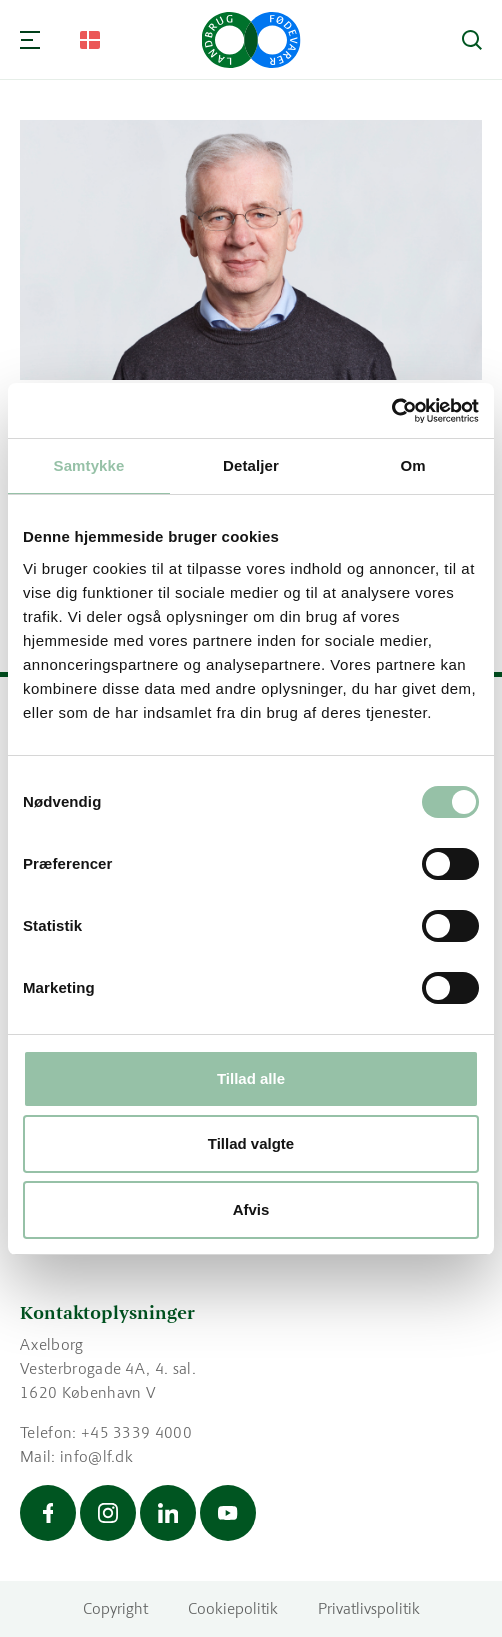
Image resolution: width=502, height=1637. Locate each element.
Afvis (251, 1209)
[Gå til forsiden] (251, 40)
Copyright (115, 1608)
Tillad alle (251, 1078)
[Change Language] (90, 40)
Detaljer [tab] (251, 465)
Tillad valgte (251, 1143)
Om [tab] (412, 465)
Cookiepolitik (233, 1608)
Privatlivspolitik (369, 1608)
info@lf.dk (96, 1456)
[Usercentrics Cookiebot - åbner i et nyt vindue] (391, 411)
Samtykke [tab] (89, 465)
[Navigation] (30, 40)
